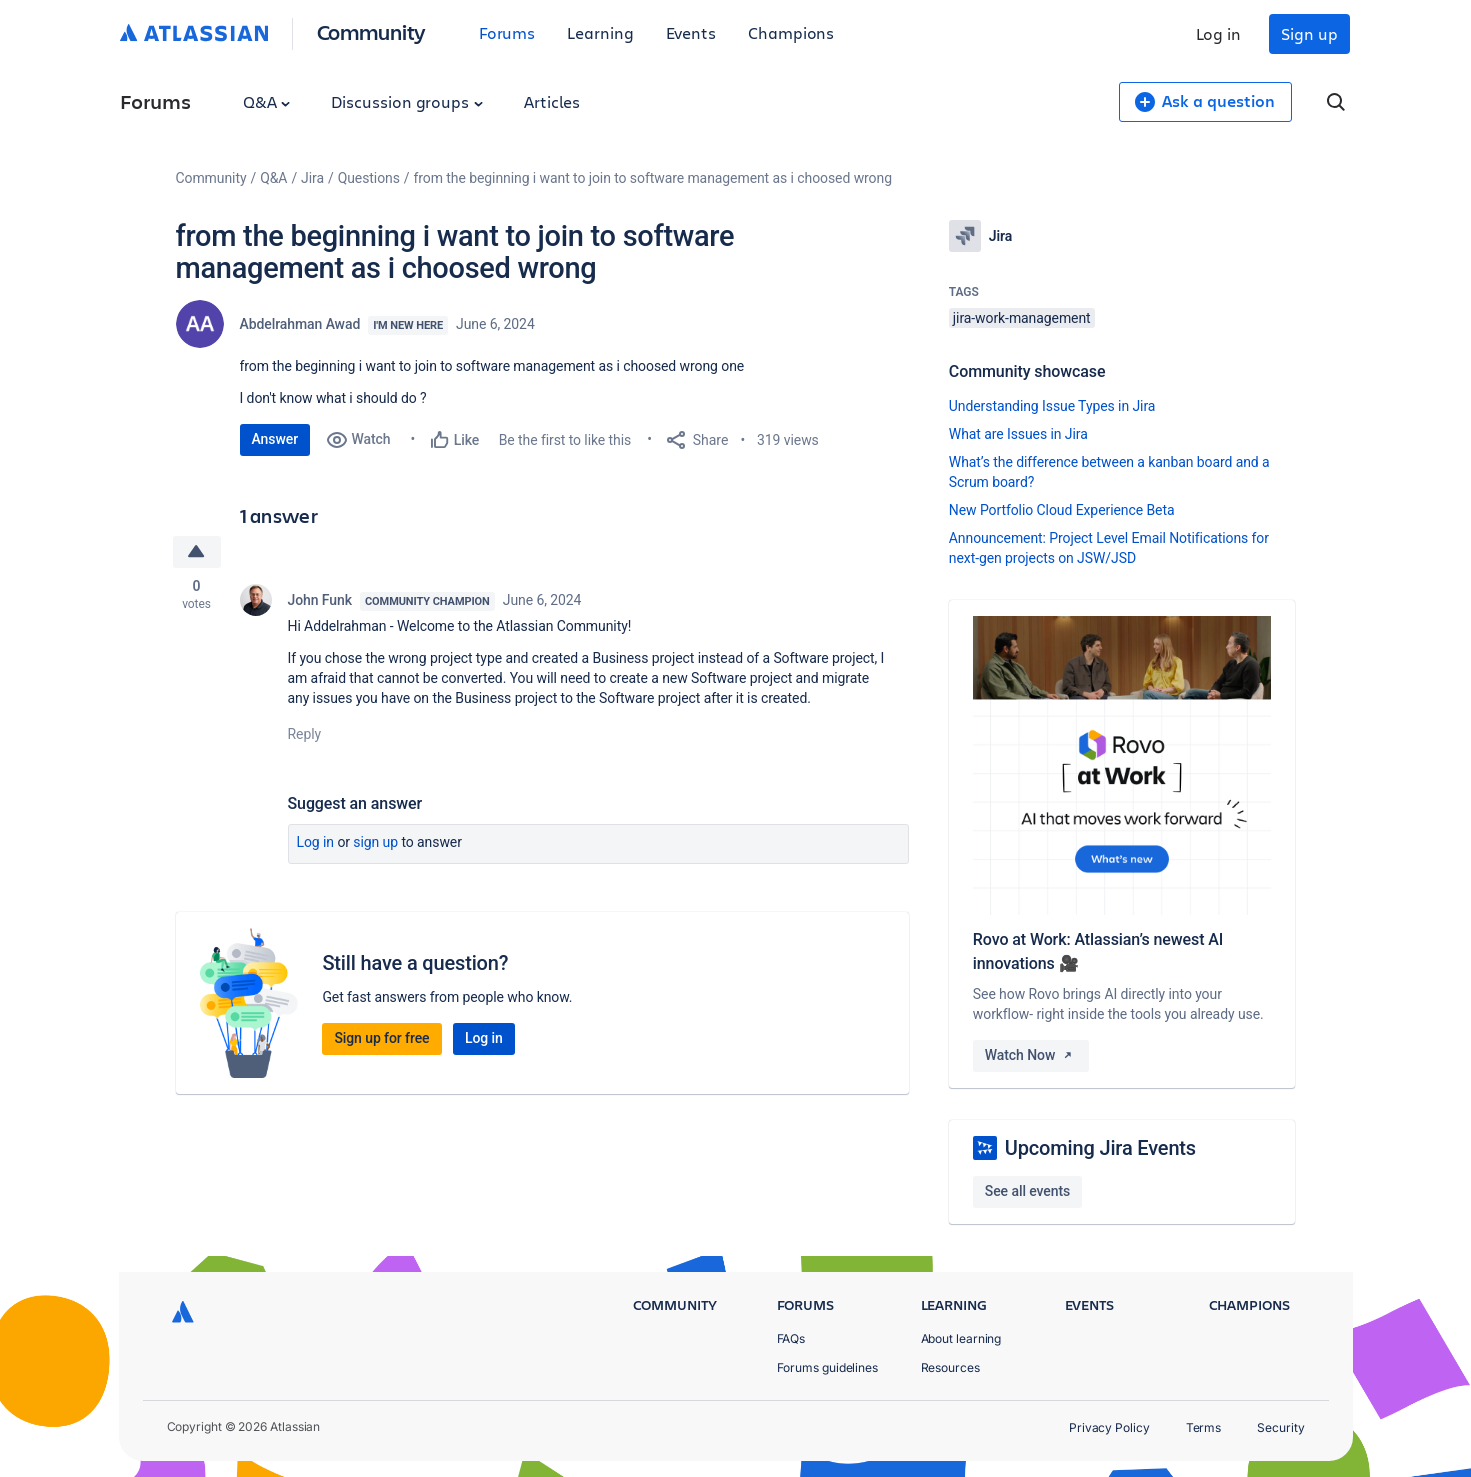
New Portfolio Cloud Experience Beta (1062, 510)
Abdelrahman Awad (300, 324)
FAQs (791, 1338)
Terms (1204, 1427)
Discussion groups (407, 101)
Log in (1219, 33)
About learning (961, 1338)
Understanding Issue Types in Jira (1052, 406)
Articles (552, 101)
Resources (950, 1367)
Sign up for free (381, 1038)
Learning (600, 32)
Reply (305, 734)
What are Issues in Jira (1018, 434)
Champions (791, 32)
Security (1280, 1427)
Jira (312, 178)
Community (371, 31)
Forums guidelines (828, 1367)
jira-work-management (1022, 318)
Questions (369, 178)
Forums (507, 32)
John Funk (320, 600)
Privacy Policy (1109, 1427)
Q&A (267, 101)
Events (691, 32)
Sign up (1309, 33)
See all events (1027, 1191)
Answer (275, 439)
